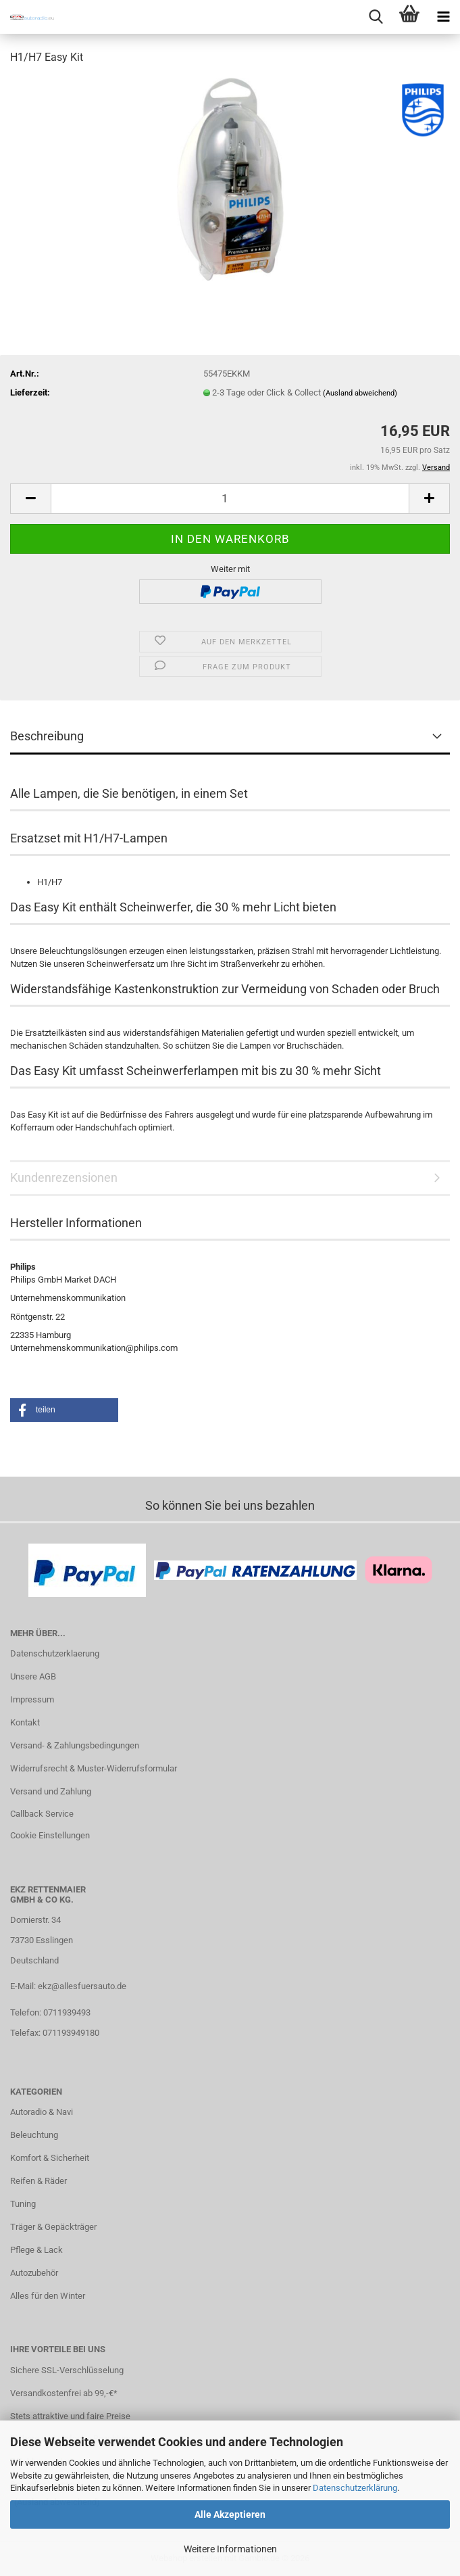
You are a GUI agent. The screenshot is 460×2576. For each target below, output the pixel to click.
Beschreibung (47, 736)
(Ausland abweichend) (360, 393)
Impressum (32, 1699)
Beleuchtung (34, 2135)
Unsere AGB (33, 1676)
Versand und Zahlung (50, 1791)
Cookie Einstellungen (50, 1835)
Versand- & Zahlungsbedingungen (74, 1745)
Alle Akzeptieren (230, 2514)
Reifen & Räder (38, 2181)
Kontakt (25, 1722)
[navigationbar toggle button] (443, 17)
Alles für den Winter (47, 2296)
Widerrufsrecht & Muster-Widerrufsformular (93, 1768)
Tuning (23, 2204)
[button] (30, 498)
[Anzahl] (230, 498)
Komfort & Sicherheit (49, 2158)
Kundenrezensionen (64, 1177)
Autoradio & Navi (41, 2112)
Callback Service (42, 1814)
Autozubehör (34, 2273)
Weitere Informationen (230, 2549)
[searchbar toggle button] (375, 17)
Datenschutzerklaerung (54, 1653)
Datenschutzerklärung (355, 2488)
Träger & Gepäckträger (53, 2227)
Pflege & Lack (36, 2250)
